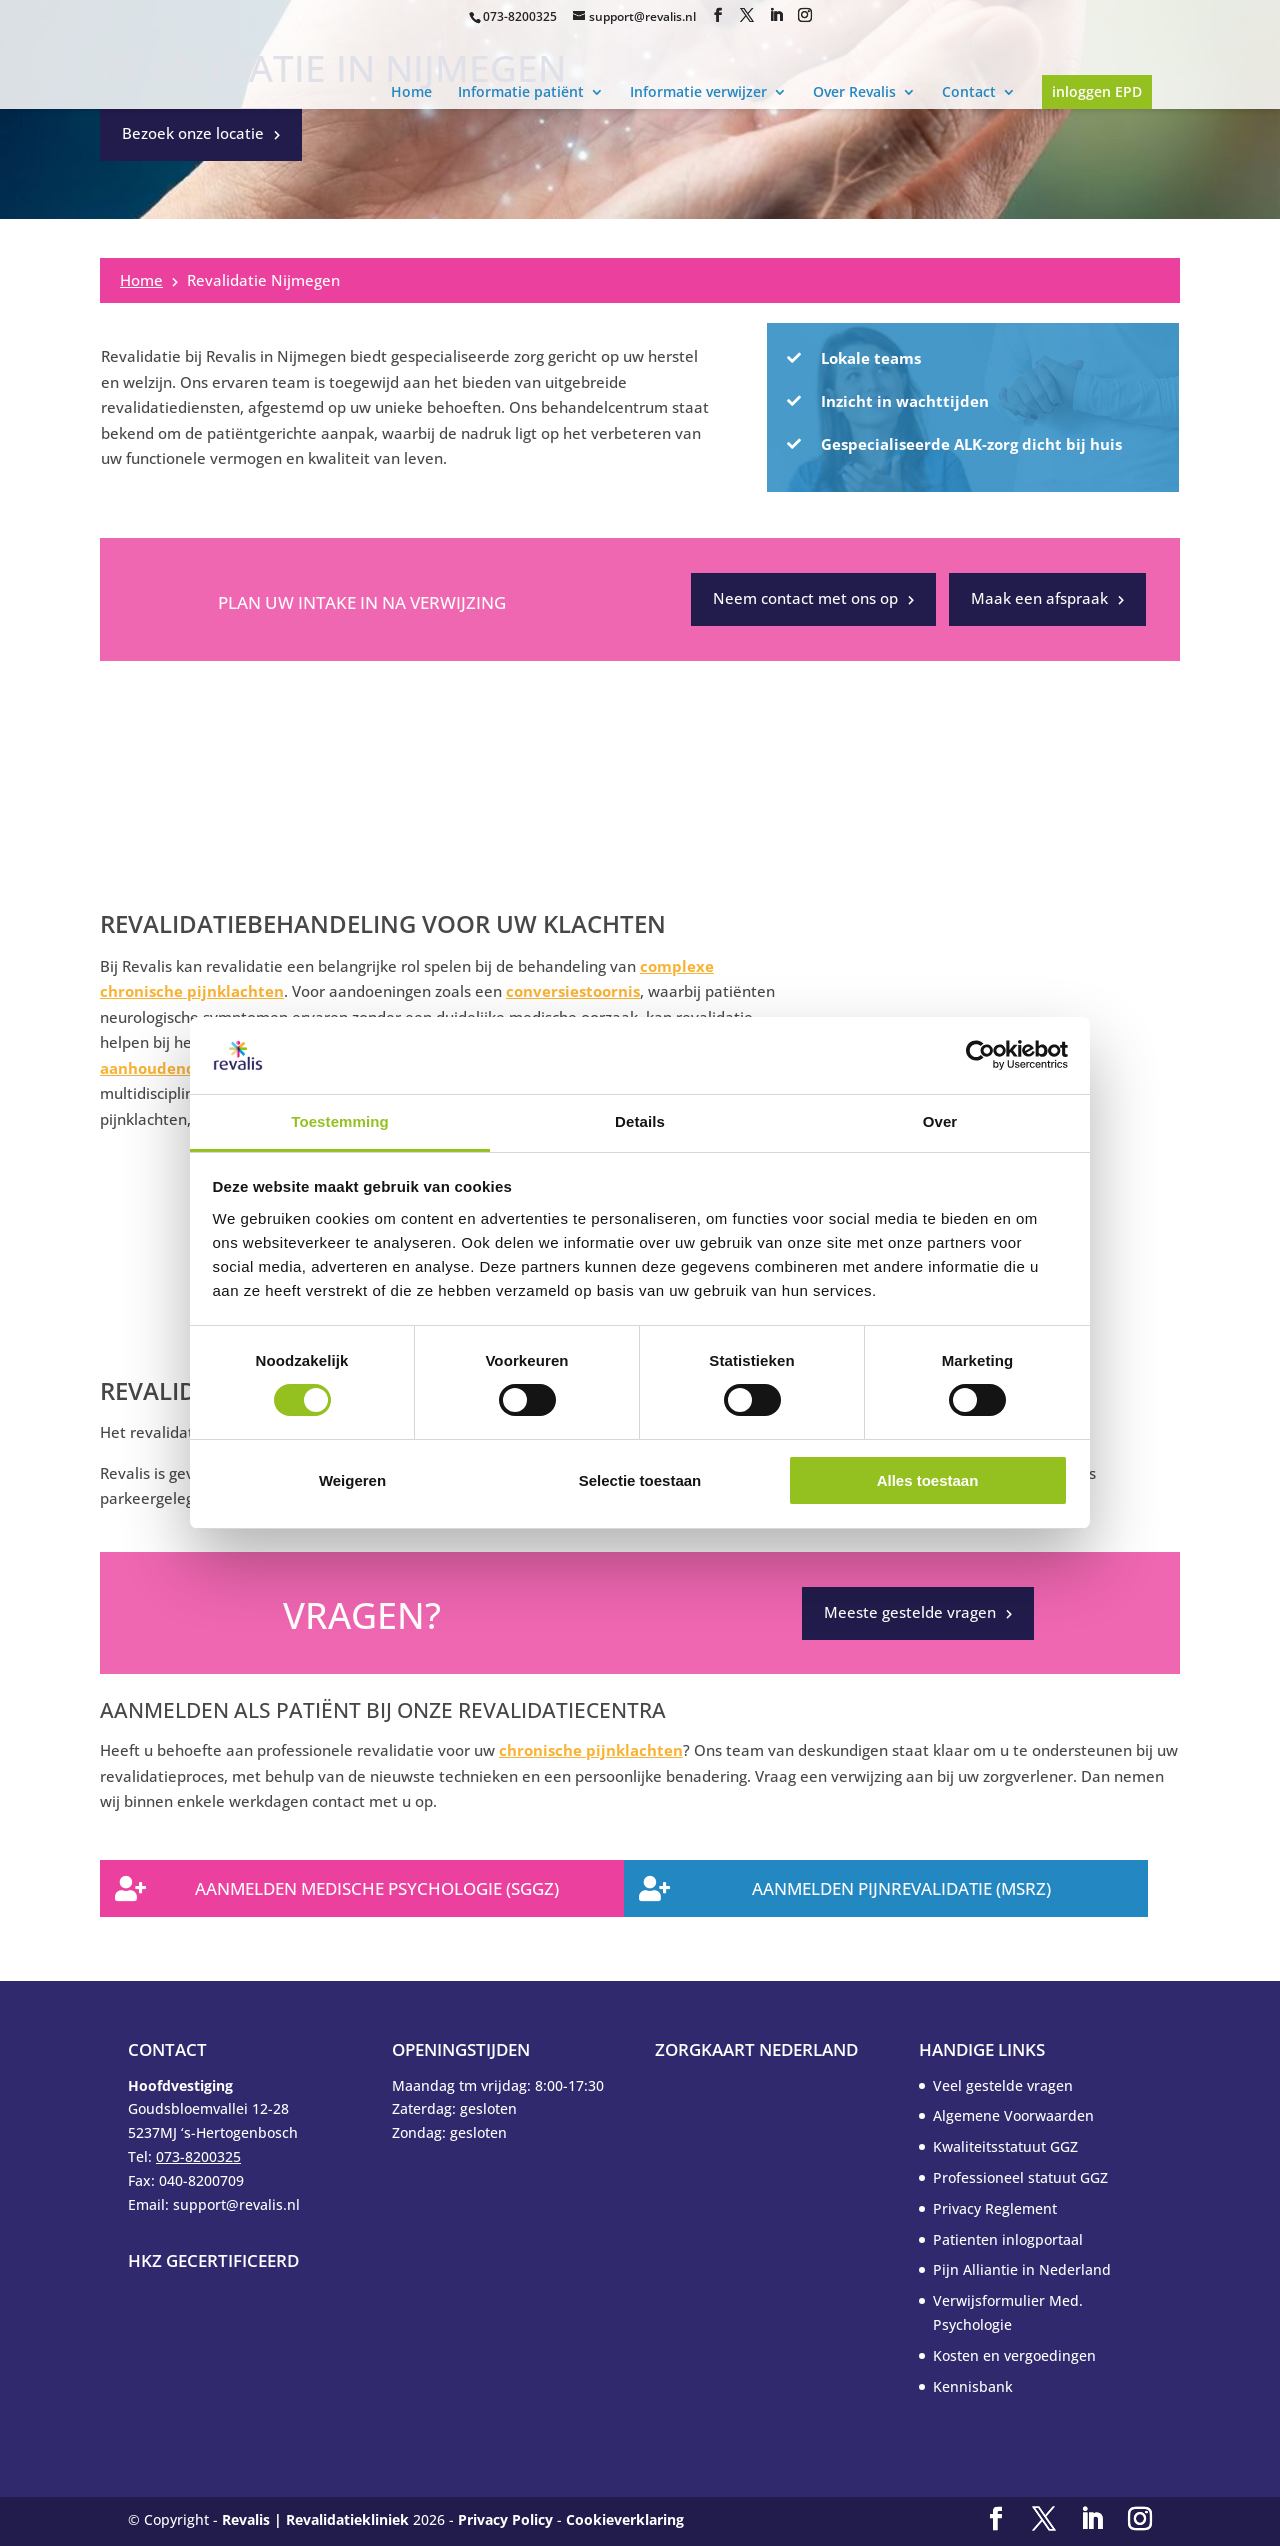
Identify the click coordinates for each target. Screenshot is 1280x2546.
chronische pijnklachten (591, 1750)
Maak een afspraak (1039, 598)
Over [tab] (940, 1121)
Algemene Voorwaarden (1013, 2115)
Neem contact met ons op (805, 598)
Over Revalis (854, 92)
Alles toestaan (928, 1480)
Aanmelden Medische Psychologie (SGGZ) (377, 1888)
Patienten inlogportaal (1008, 2239)
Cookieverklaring (625, 2519)
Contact (969, 92)
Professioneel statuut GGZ (1020, 2177)
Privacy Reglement (995, 2208)
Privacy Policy (505, 2519)
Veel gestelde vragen (1003, 2085)
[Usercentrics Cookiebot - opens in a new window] (980, 1055)
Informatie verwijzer (698, 92)
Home (411, 92)
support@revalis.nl (642, 16)
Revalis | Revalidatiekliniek (315, 2519)
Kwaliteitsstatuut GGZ (1005, 2146)
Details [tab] (640, 1121)
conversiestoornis (573, 991)
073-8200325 (520, 16)
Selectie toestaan (640, 1480)
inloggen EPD (1097, 92)
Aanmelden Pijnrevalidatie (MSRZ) (901, 1888)
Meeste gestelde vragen (910, 1612)
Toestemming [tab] (340, 1121)
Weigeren (352, 1480)
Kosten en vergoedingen (1014, 2355)
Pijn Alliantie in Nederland (1022, 2269)
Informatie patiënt (521, 92)
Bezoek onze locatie (193, 133)
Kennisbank (973, 2386)
